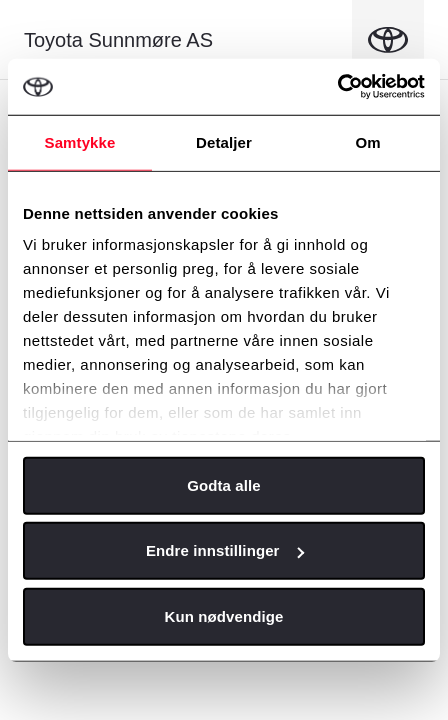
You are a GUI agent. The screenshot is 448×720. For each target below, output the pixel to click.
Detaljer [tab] (224, 141)
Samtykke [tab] (80, 141)
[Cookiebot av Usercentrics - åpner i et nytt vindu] (337, 87)
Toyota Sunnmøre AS (118, 40)
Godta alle (224, 484)
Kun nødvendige (224, 615)
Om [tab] (367, 141)
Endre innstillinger (225, 550)
